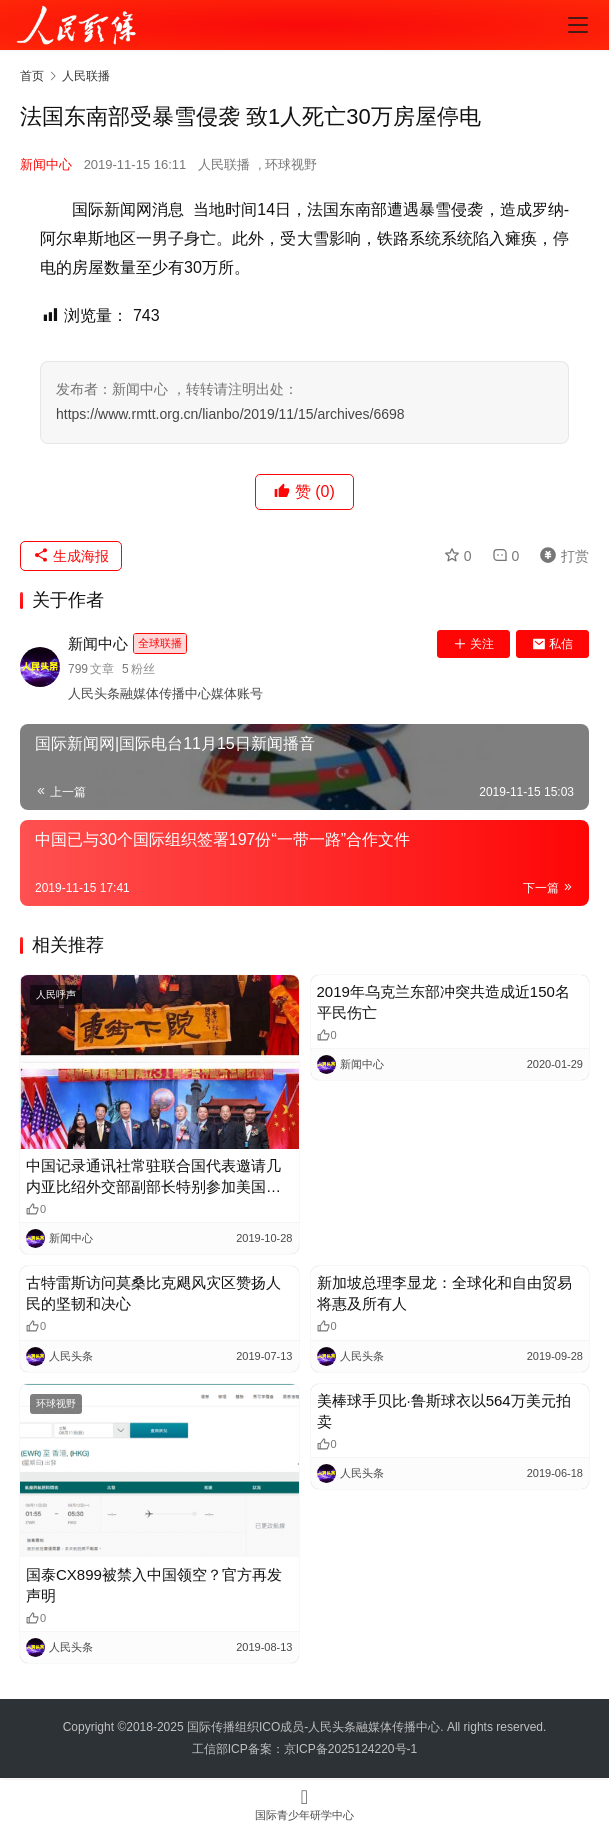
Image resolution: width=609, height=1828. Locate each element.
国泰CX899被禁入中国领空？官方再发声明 (154, 1585)
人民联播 (224, 164)
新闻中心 (46, 164)
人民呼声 (56, 994)
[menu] (578, 25)
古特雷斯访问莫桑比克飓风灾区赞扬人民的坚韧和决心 (153, 1293)
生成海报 (71, 556)
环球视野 (291, 164)
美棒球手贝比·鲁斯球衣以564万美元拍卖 (444, 1411)
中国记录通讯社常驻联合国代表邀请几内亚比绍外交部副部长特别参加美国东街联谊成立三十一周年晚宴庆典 (153, 1177)
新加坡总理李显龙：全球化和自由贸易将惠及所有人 (444, 1293)
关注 (473, 644)
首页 (32, 76)
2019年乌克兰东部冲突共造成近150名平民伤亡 (443, 1002)
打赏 (560, 556)
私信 (552, 644)
